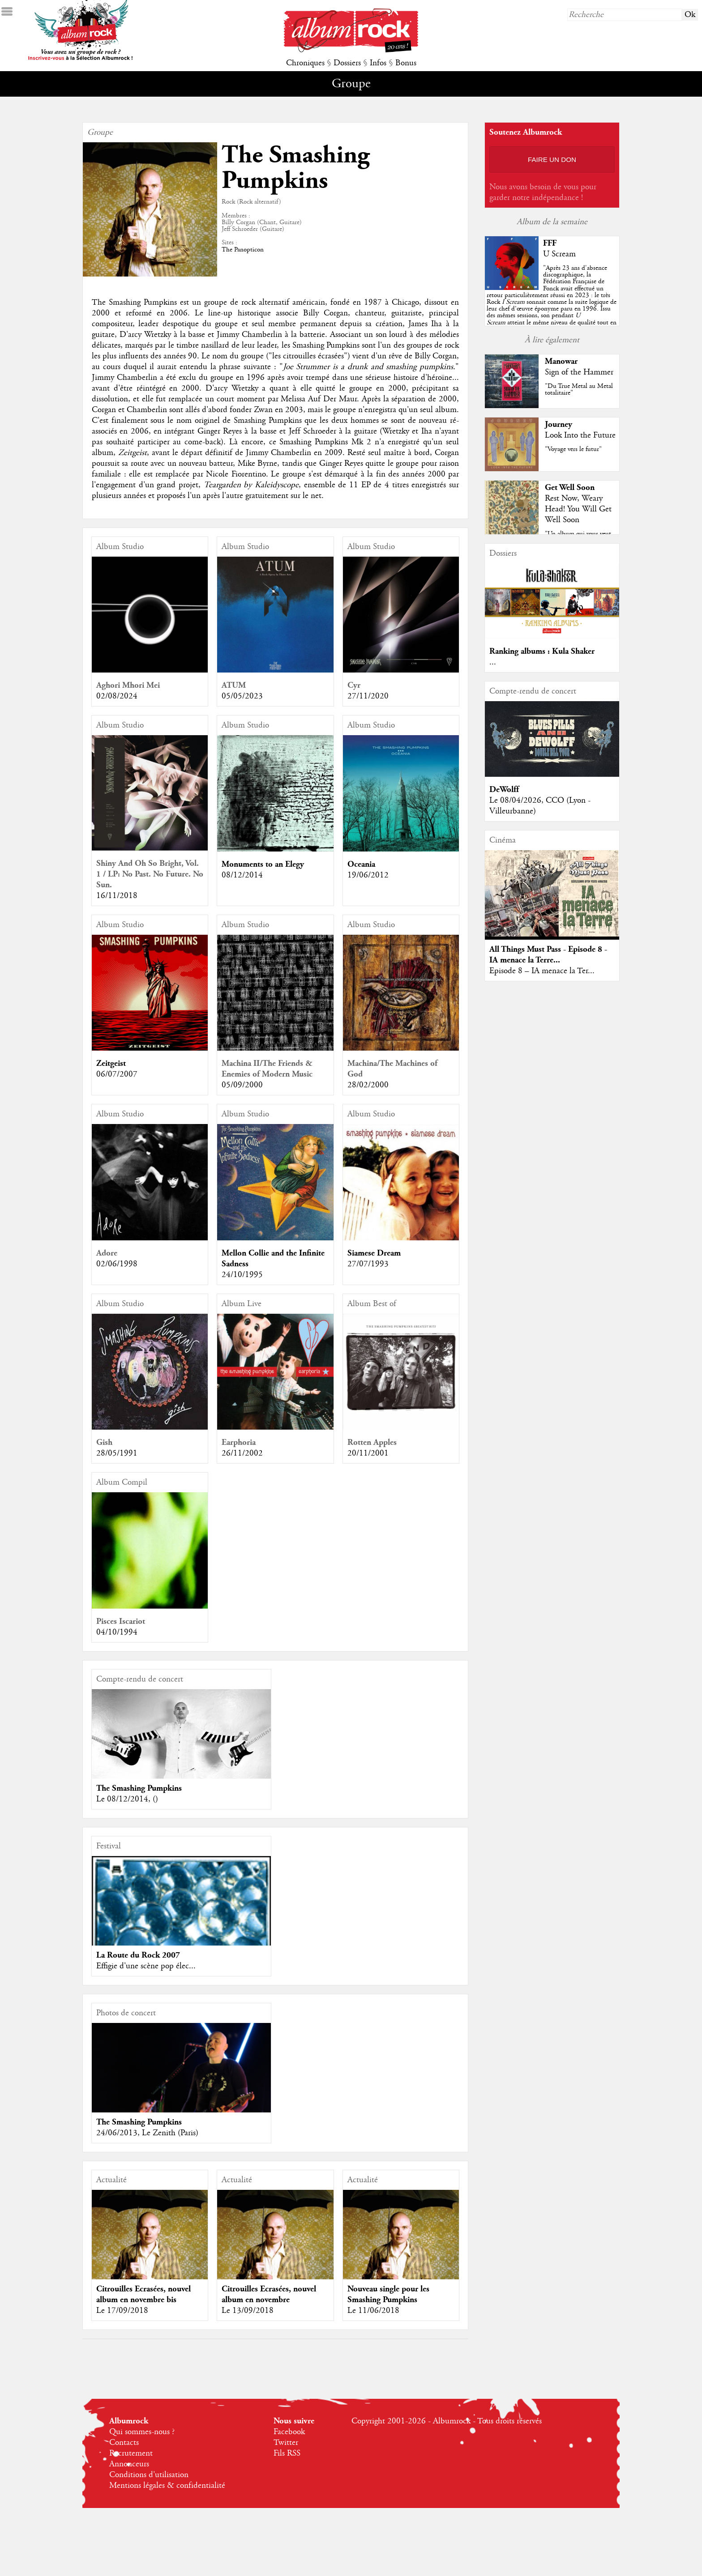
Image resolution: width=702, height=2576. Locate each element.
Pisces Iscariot (120, 1621)
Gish (104, 1442)
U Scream (559, 254)
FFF (549, 243)
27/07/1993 (368, 1264)
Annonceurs (129, 2464)
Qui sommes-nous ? (142, 2432)
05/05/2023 (242, 696)
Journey (558, 424)
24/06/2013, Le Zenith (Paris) (147, 2133)
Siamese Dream (374, 1253)
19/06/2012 (368, 875)
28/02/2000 (368, 1085)
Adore (106, 1253)
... (492, 662)
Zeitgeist (111, 1063)
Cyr (353, 685)
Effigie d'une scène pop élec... (146, 1966)
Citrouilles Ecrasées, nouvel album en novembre (269, 2294)
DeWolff (504, 789)
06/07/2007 (116, 1074)
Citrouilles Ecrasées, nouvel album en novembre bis (143, 2294)
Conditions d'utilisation (148, 2475)
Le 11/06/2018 (373, 2310)
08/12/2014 (242, 875)
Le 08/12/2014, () (127, 1799)
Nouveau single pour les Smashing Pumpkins (388, 2294)
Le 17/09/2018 (122, 2310)
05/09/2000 (242, 1085)
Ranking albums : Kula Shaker (542, 651)
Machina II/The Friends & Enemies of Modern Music (267, 1068)
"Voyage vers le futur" (573, 449)
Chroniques (305, 63)
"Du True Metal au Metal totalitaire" (579, 389)
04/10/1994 (116, 1632)
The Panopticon (243, 249)
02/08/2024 (116, 696)
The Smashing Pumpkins (139, 1788)
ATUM (234, 685)
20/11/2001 (368, 1453)
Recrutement (131, 2453)
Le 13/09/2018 (248, 2310)
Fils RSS (287, 2453)
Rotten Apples (372, 1442)
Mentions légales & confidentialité (167, 2485)
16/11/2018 (116, 895)
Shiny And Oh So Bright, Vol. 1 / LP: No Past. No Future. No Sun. (149, 874)
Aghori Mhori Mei (128, 685)
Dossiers (347, 63)
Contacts (124, 2442)
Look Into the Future (580, 435)
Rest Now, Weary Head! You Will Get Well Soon (578, 509)
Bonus (405, 63)
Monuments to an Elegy (263, 864)
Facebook (289, 2432)
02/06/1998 (116, 1264)
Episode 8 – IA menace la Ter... (542, 971)
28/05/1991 (116, 1453)
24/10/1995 (242, 1274)
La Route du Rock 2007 (138, 1955)
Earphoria (239, 1442)
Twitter (286, 2442)
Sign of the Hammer (579, 372)
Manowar (561, 361)
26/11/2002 (242, 1453)
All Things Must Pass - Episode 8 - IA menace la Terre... (548, 954)
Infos (378, 63)
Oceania (361, 864)
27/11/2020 (368, 696)
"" (551, 302)
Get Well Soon (570, 487)
